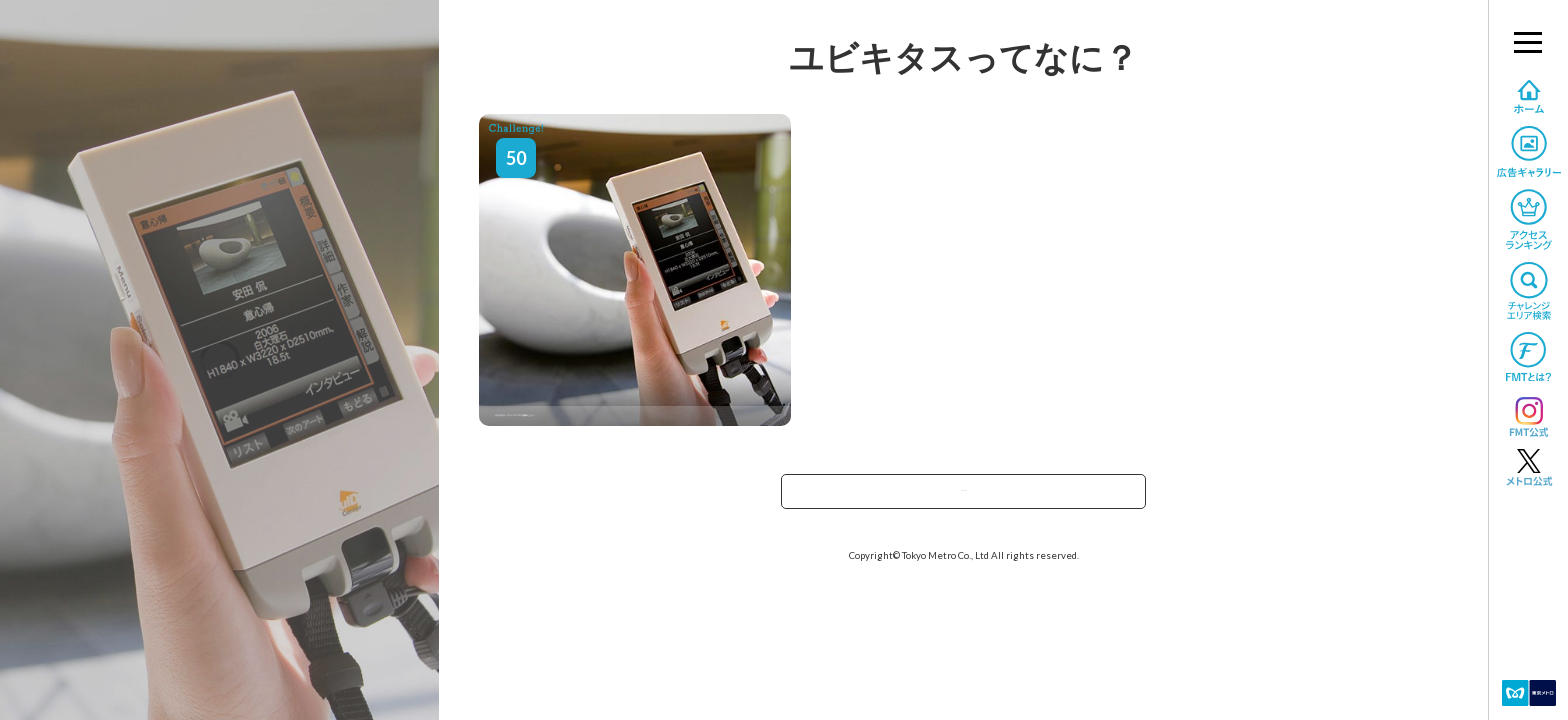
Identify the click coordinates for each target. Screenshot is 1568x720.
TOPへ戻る (964, 497)
